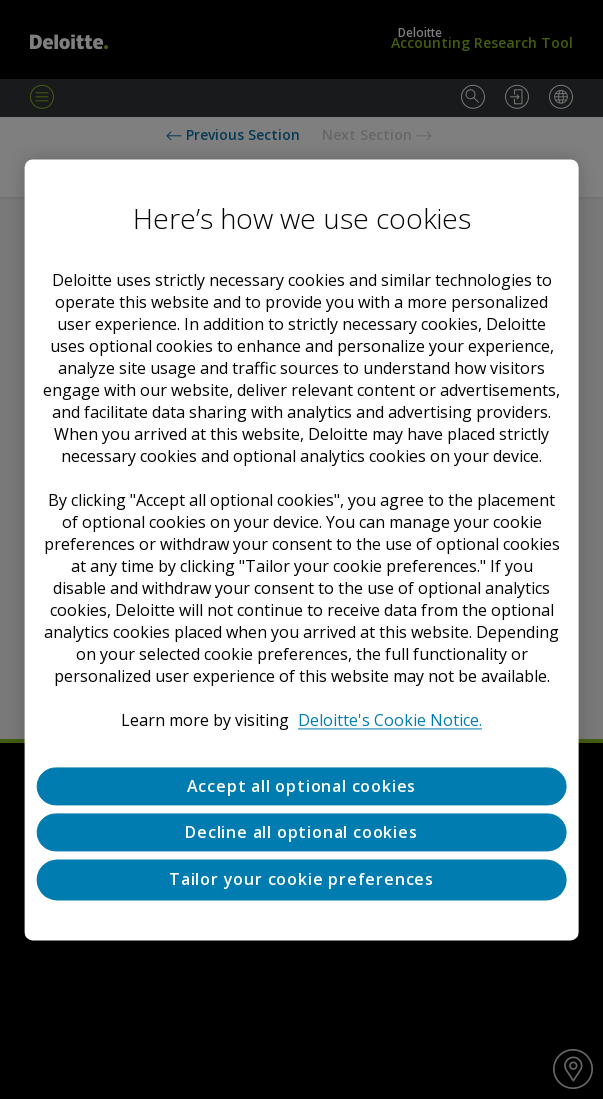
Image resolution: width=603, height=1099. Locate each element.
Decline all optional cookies (301, 832)
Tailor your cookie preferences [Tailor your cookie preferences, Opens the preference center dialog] (301, 880)
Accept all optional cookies (302, 786)
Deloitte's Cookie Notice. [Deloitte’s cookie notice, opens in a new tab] (390, 720)
